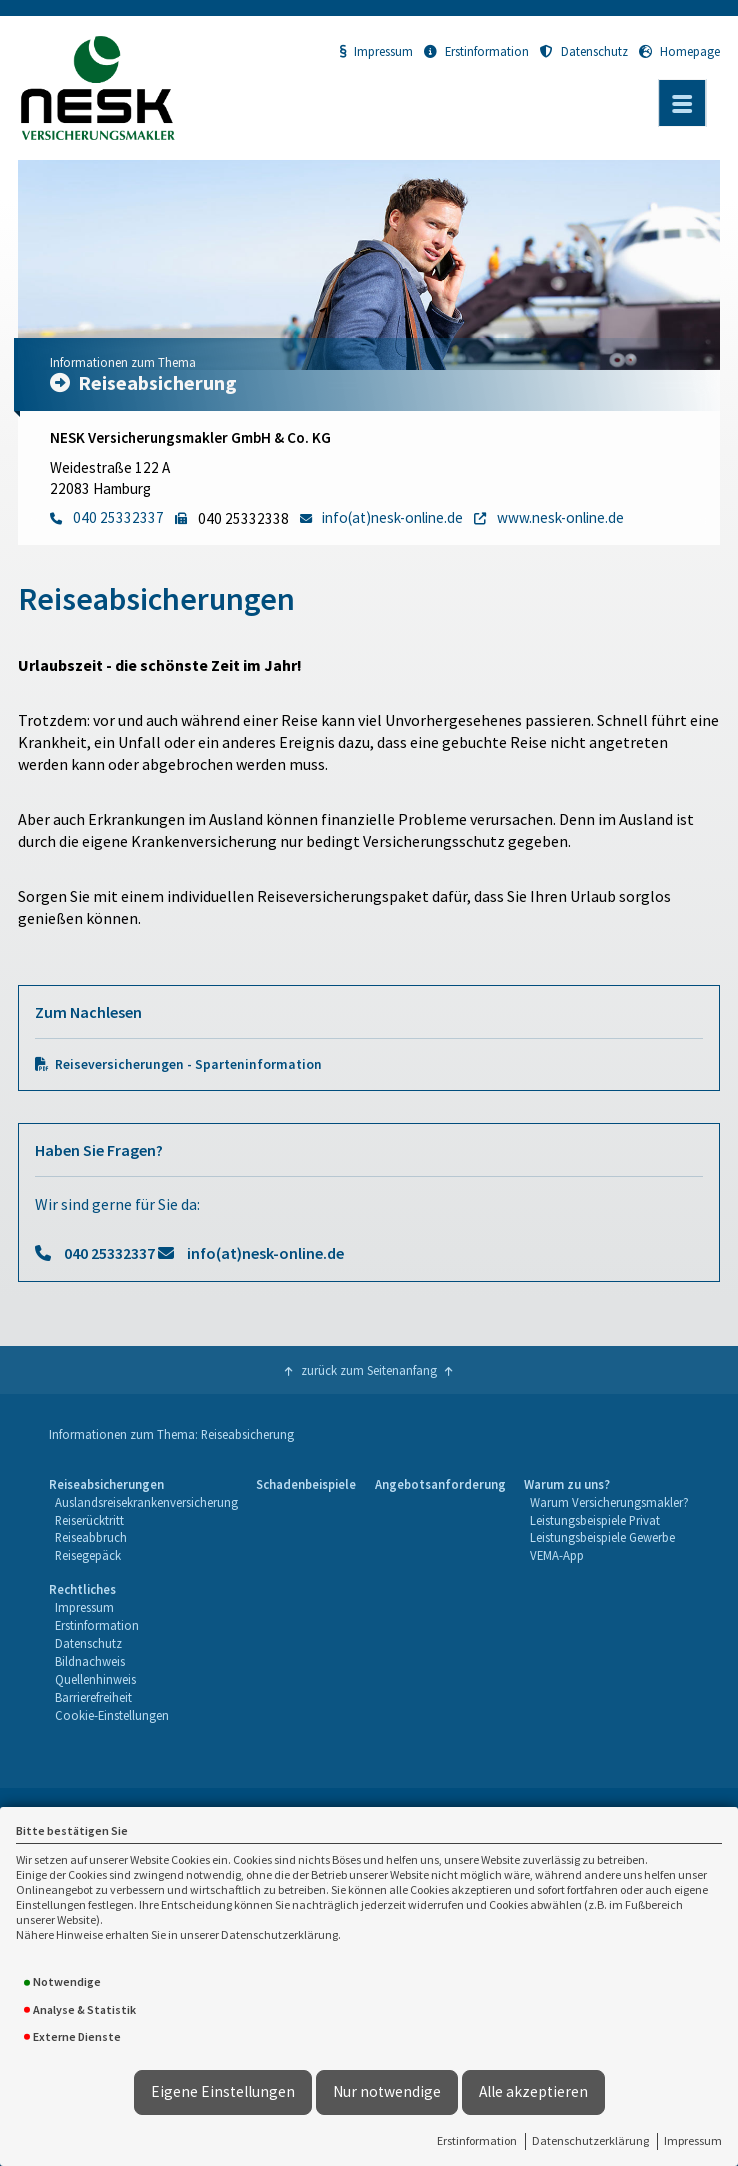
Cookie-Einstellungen (112, 1715)
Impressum (693, 2140)
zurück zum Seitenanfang (369, 1370)
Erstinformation (477, 2140)
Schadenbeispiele (306, 1484)
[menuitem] (143, 1521)
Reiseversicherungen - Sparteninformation (188, 1064)
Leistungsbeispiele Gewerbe (602, 1537)
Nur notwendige (387, 2091)
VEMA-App (557, 1555)
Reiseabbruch (91, 1537)
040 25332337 (109, 1253)
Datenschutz (584, 51)
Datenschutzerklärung (590, 2140)
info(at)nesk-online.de (265, 1253)
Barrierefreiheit (93, 1697)
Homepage (679, 51)
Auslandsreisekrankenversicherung (146, 1502)
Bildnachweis (90, 1661)
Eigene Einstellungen (223, 2091)
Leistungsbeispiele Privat (595, 1520)
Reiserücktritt (89, 1520)
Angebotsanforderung (440, 1484)
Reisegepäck (88, 1555)
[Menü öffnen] (682, 103)
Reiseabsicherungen (106, 1484)
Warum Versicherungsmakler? (609, 1502)
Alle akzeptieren (533, 2091)
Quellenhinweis (95, 1679)
